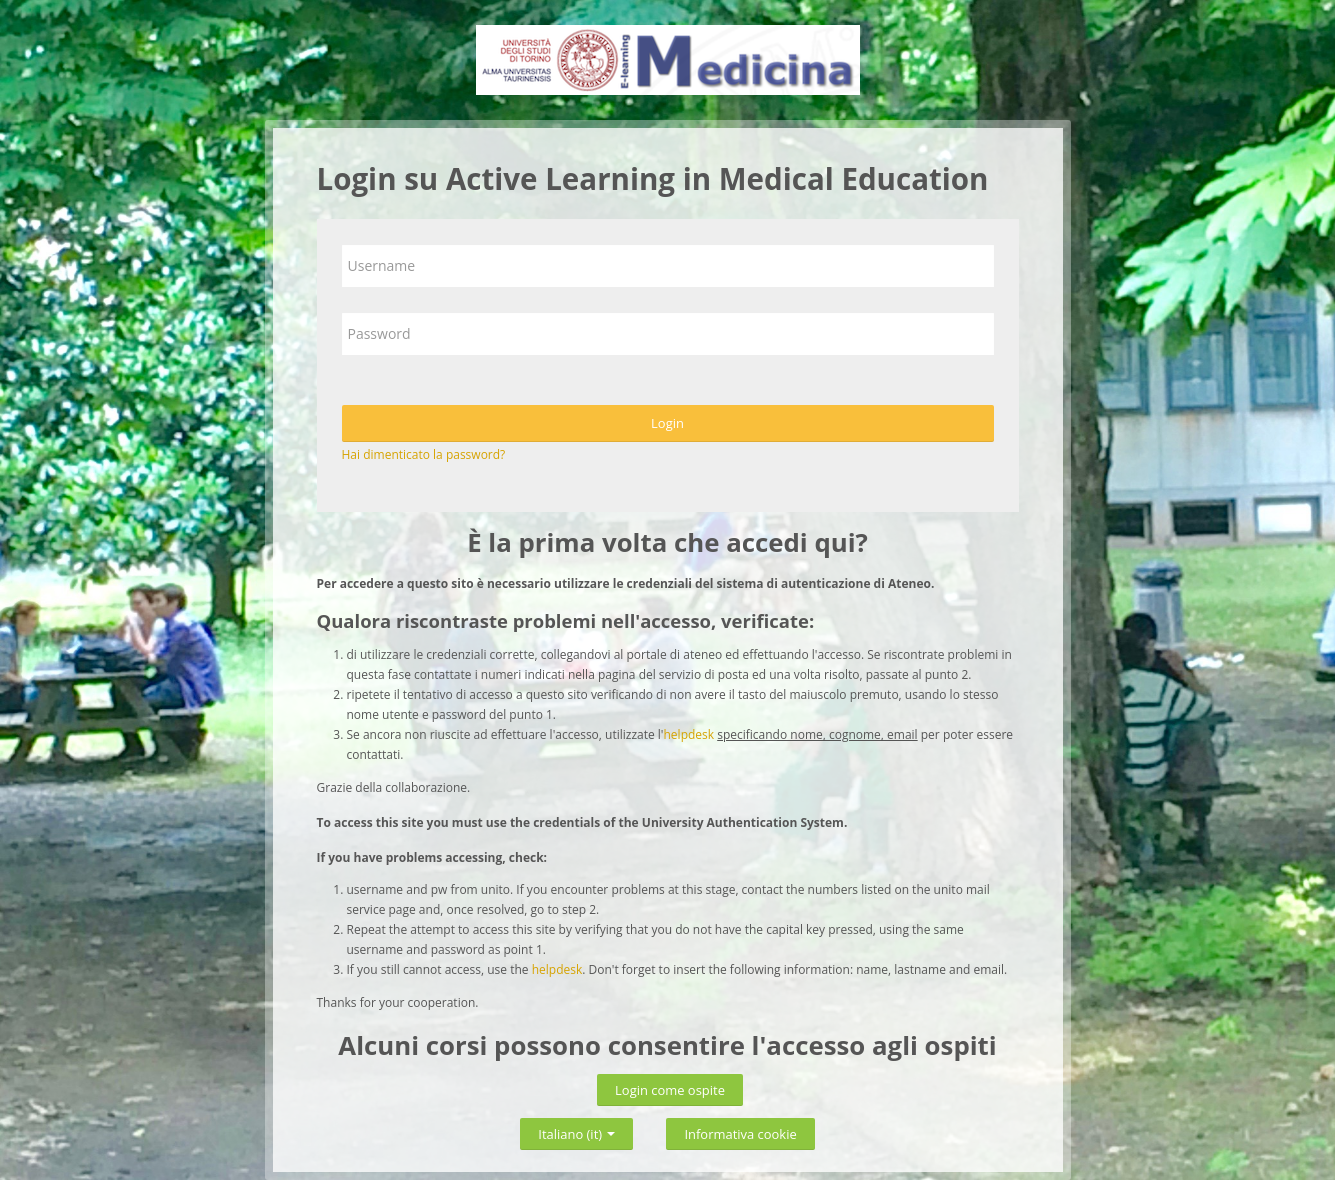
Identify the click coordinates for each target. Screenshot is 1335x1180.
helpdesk (689, 734)
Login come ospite (670, 1090)
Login (667, 423)
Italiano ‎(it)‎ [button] (576, 1130)
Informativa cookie (740, 1134)
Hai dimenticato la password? (424, 454)
